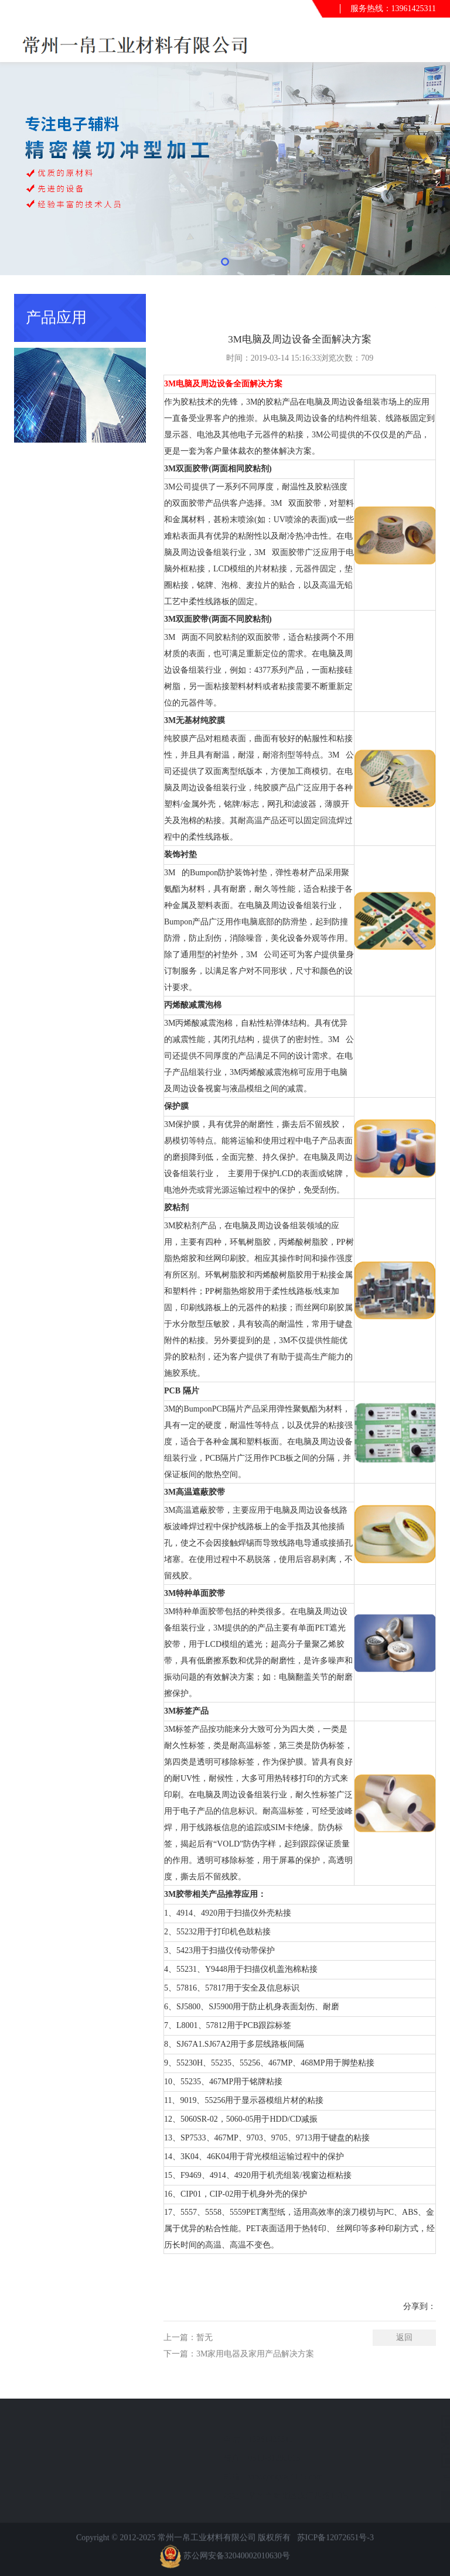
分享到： (419, 2306)
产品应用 (419, 303)
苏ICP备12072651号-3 (335, 2547)
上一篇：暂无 (188, 2337)
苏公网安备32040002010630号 (236, 2565)
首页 (386, 303)
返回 (404, 2337)
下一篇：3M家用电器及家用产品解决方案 (238, 2353)
